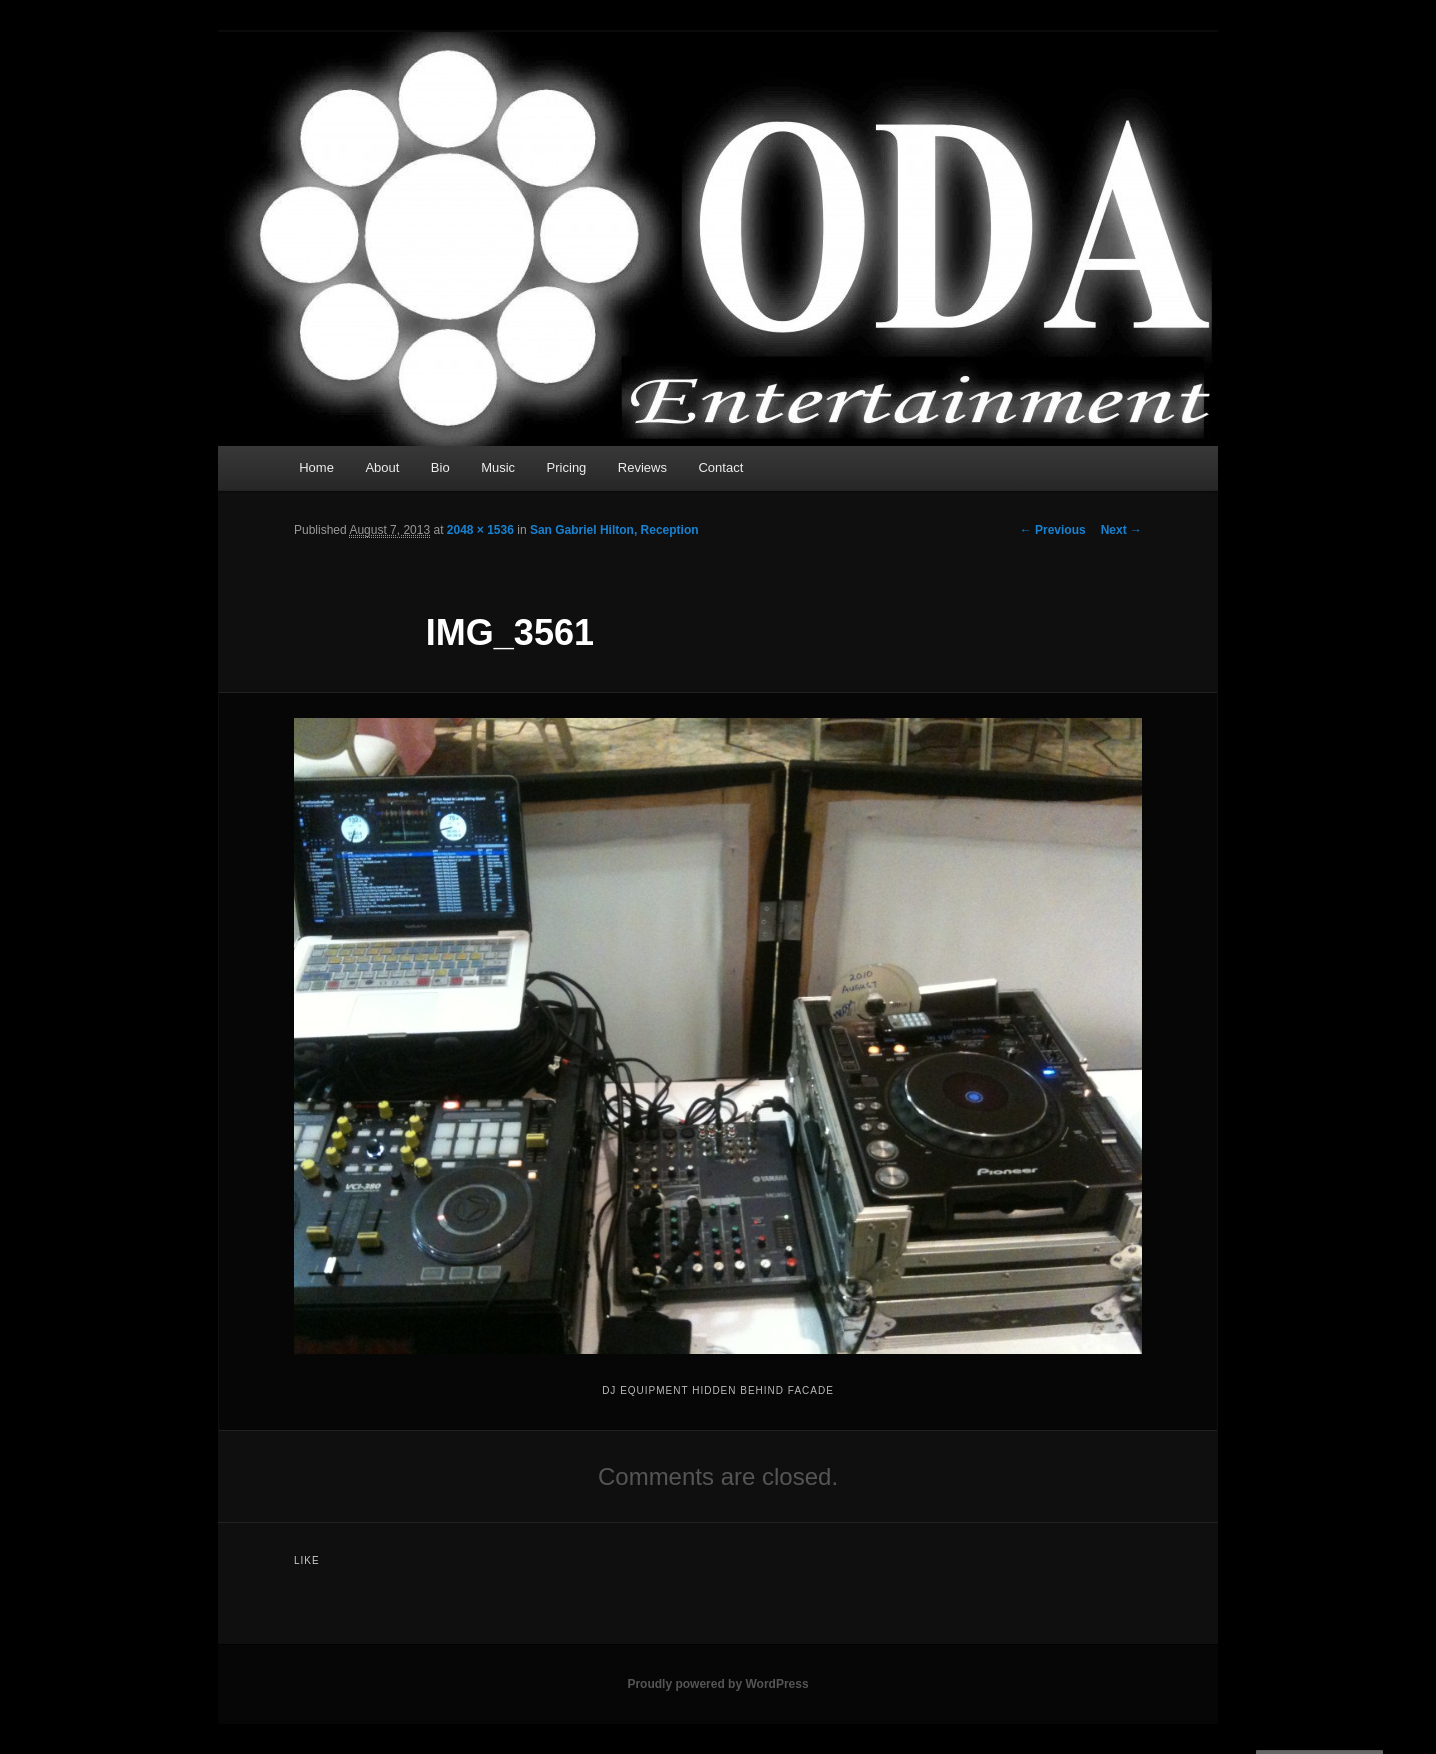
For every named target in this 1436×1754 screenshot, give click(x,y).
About (382, 467)
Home (316, 467)
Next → (1121, 530)
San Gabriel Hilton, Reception (614, 530)
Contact (720, 467)
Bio (440, 467)
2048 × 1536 (480, 530)
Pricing (567, 467)
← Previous (1053, 530)
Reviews (642, 467)
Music (498, 467)
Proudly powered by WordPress (717, 1684)
